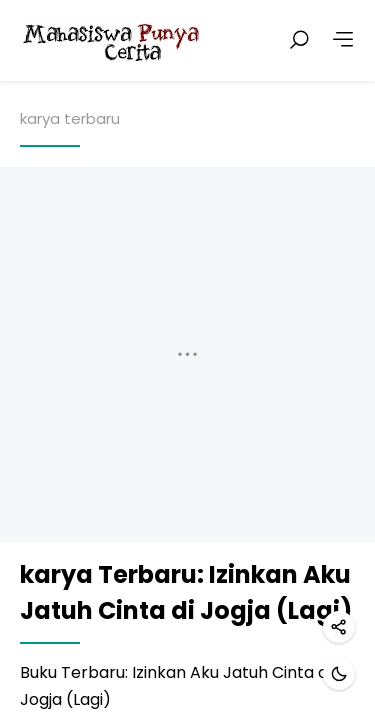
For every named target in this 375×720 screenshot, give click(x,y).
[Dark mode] (339, 674)
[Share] (339, 627)
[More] (343, 40)
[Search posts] (299, 40)
